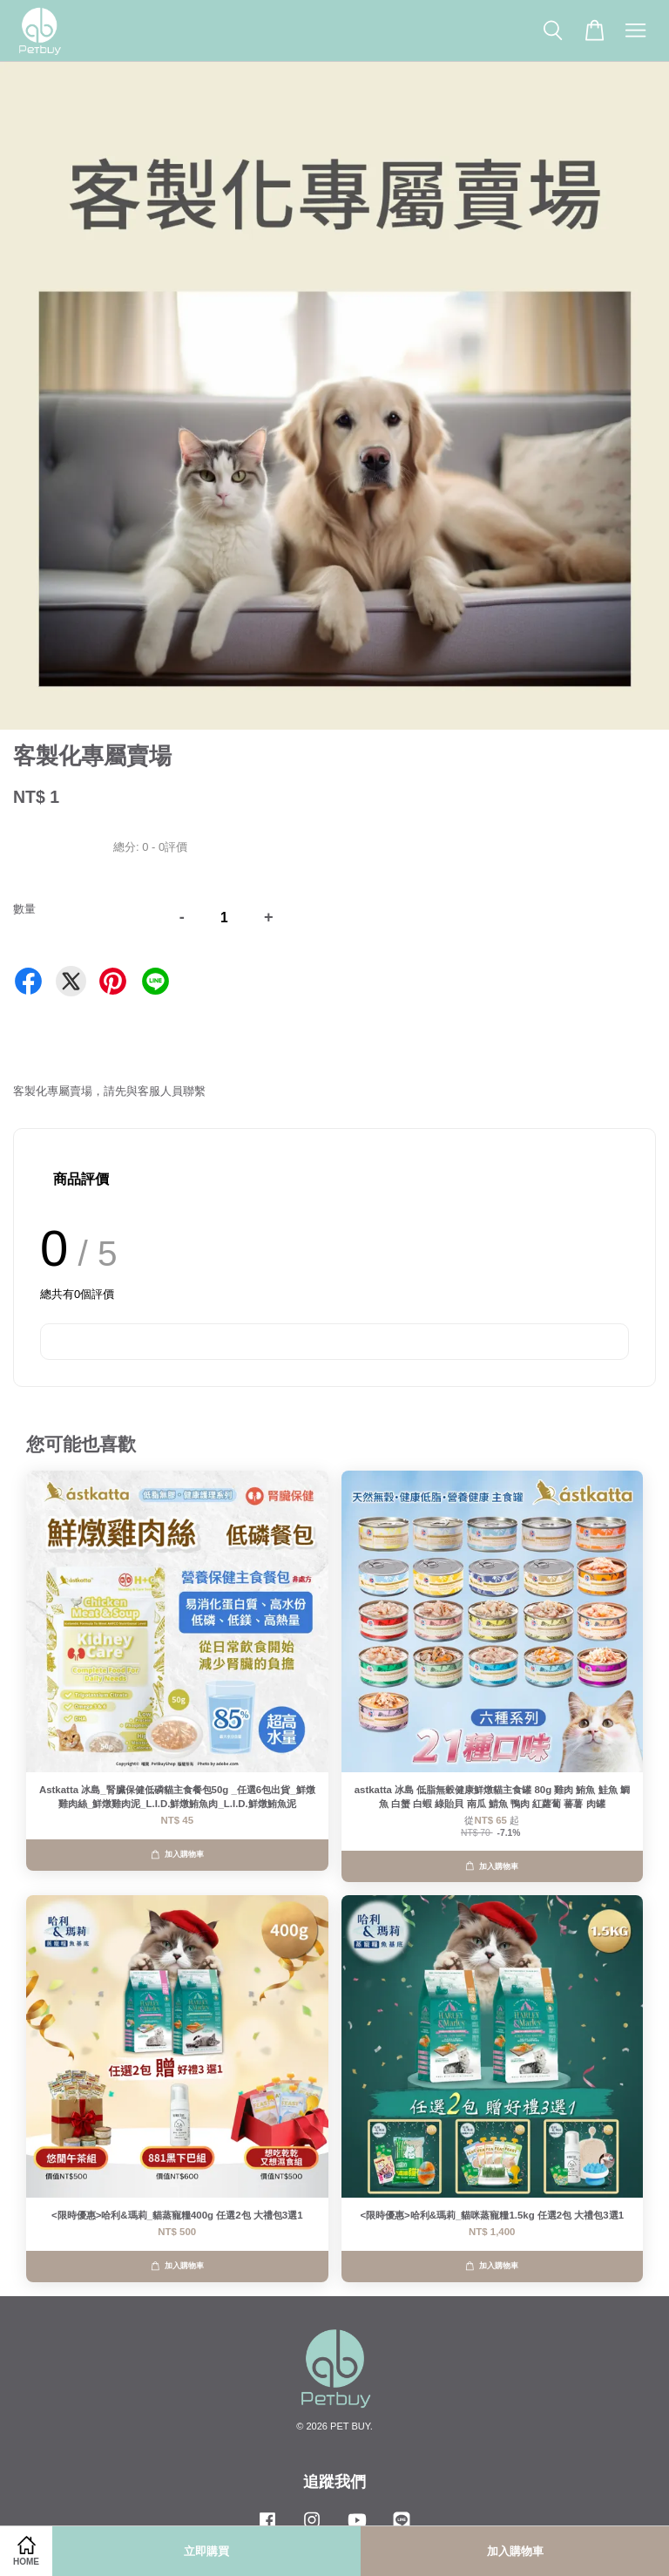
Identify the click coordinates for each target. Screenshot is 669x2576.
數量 (24, 908)
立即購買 (206, 2551)
